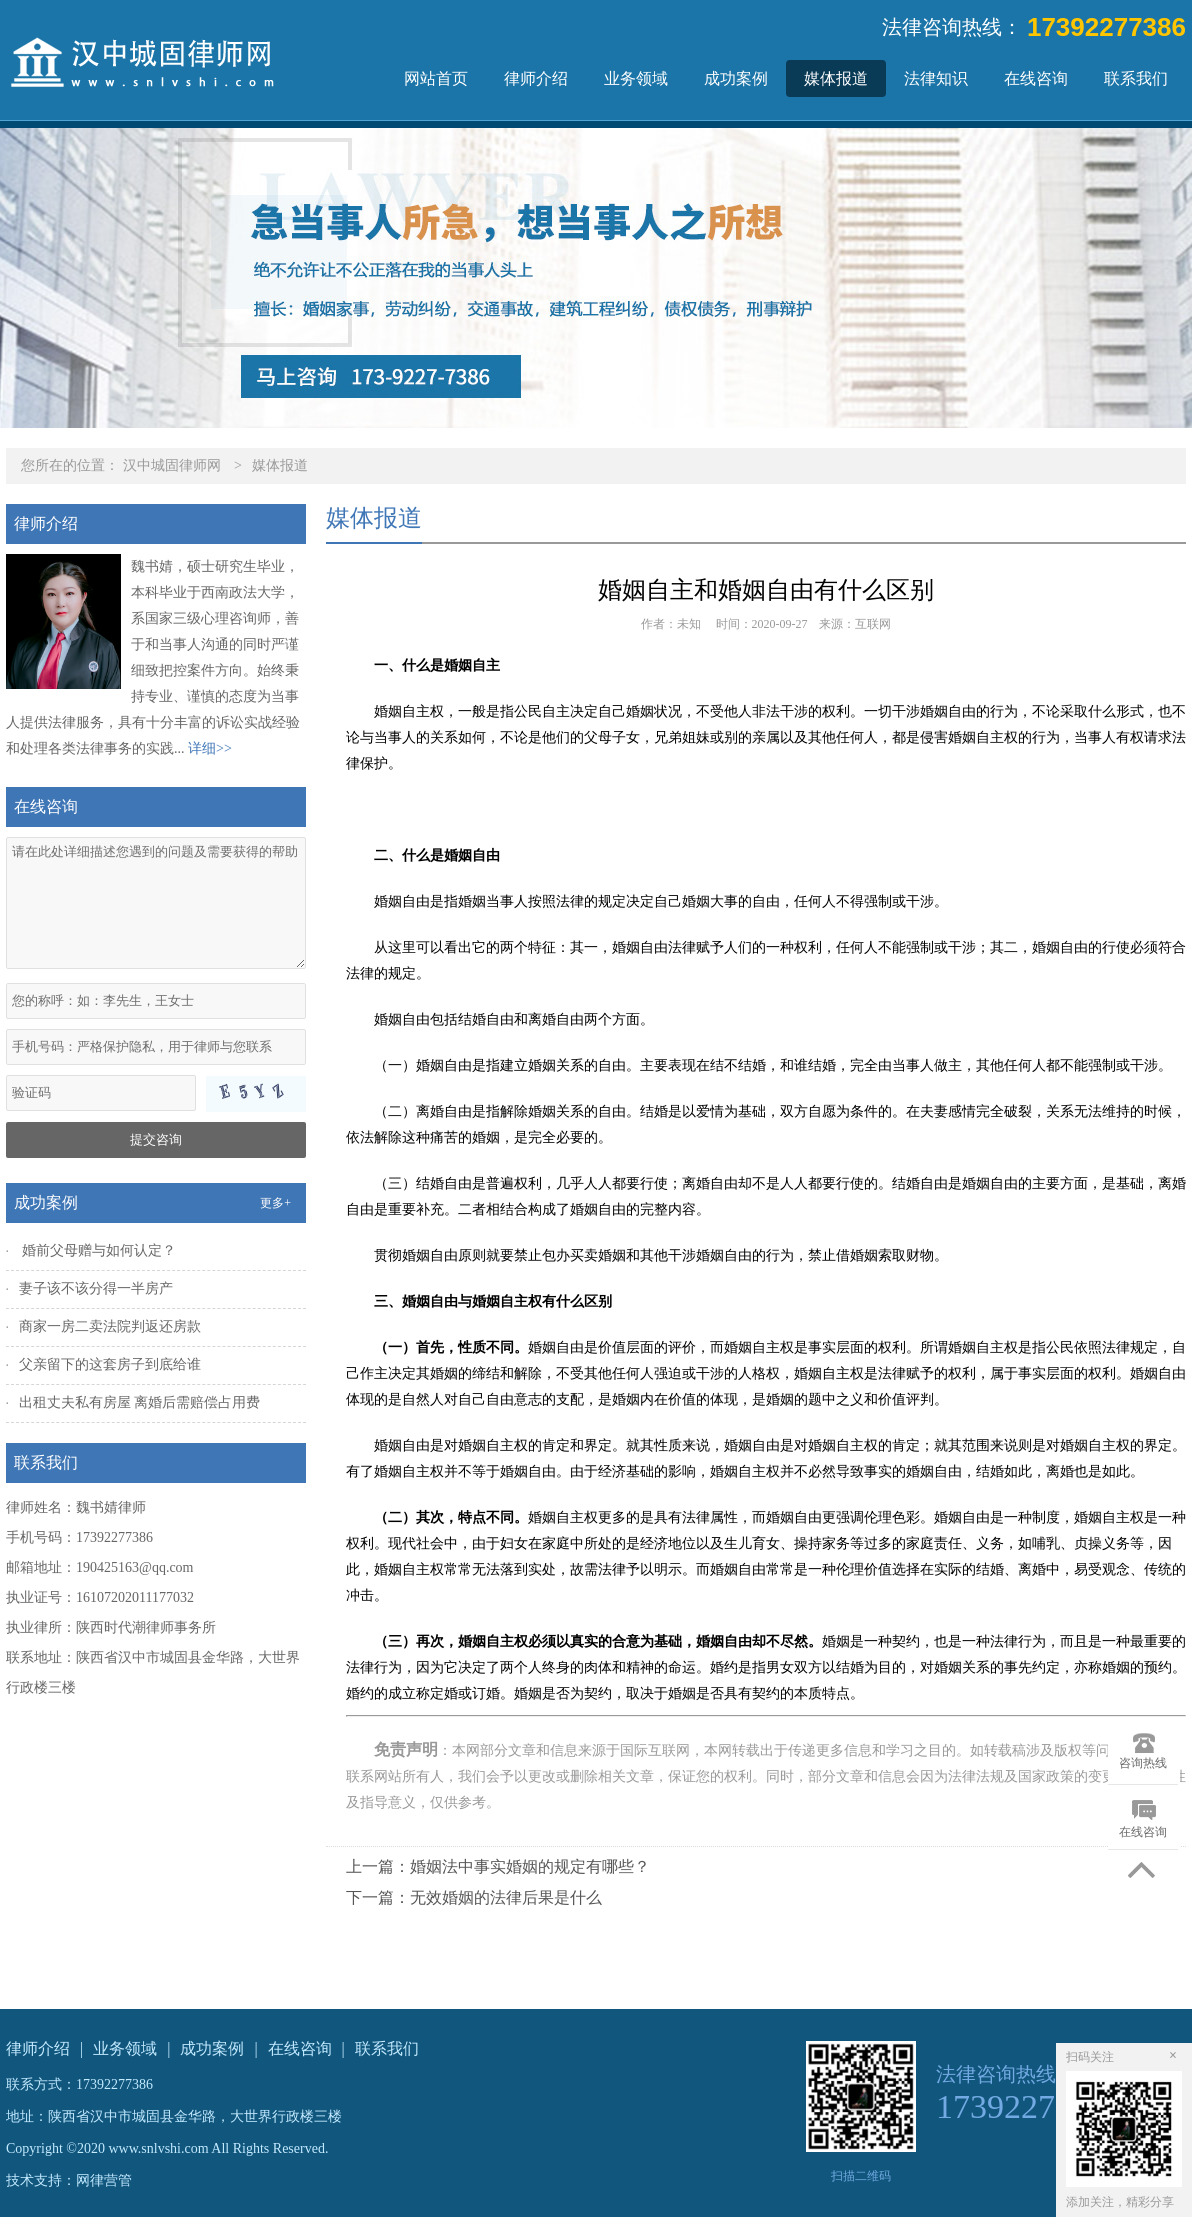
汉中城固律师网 (172, 465)
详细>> (210, 748)
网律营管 (104, 2180)
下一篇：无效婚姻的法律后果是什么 (474, 1897)
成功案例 (736, 78)
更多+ (275, 1203)
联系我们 (1136, 78)
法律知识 (936, 78)
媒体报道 (836, 78)
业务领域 (636, 78)
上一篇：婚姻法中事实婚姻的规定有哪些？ (498, 1866)
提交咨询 (156, 1139)
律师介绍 (536, 78)
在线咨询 (1036, 78)
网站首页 (436, 78)
